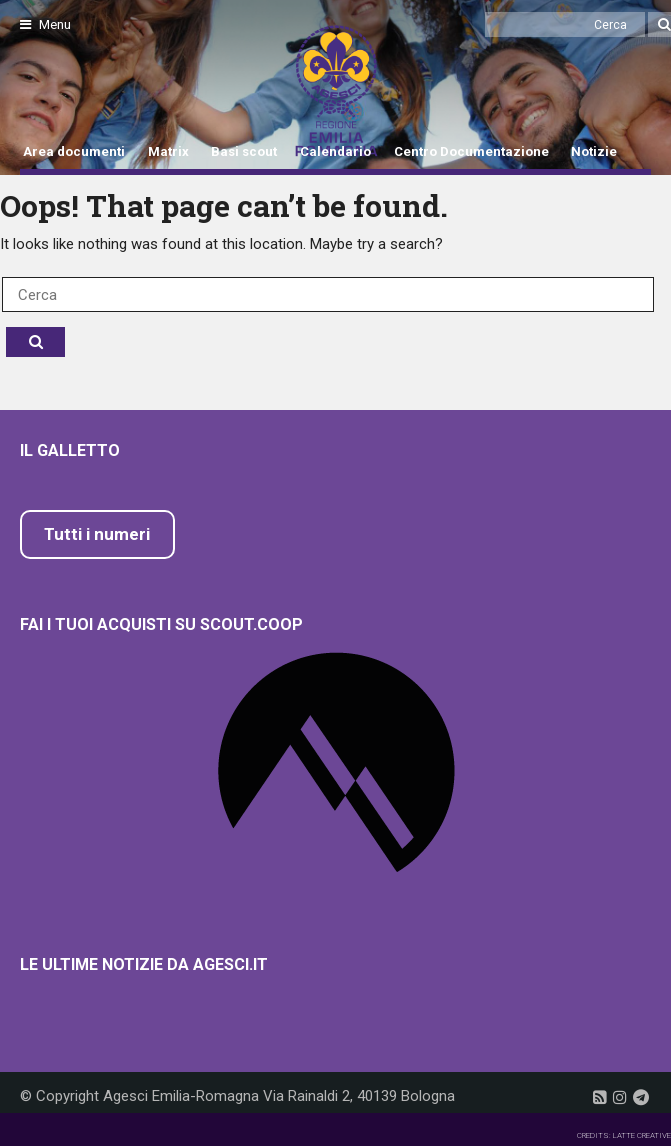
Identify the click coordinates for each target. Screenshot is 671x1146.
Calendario (335, 151)
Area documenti (74, 151)
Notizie (594, 151)
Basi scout (244, 151)
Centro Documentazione (471, 151)
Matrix (168, 151)
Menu (45, 24)
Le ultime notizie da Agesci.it (144, 964)
